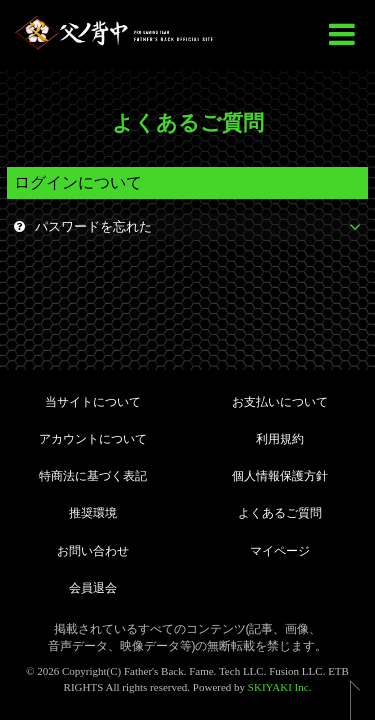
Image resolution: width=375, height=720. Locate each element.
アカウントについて (93, 439)
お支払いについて (280, 402)
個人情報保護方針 (280, 476)
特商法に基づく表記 (93, 476)
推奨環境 (93, 513)
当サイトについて (93, 402)
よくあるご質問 (280, 513)
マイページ (280, 551)
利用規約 (280, 439)
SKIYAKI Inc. (280, 687)
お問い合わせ (93, 551)
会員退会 (93, 588)
